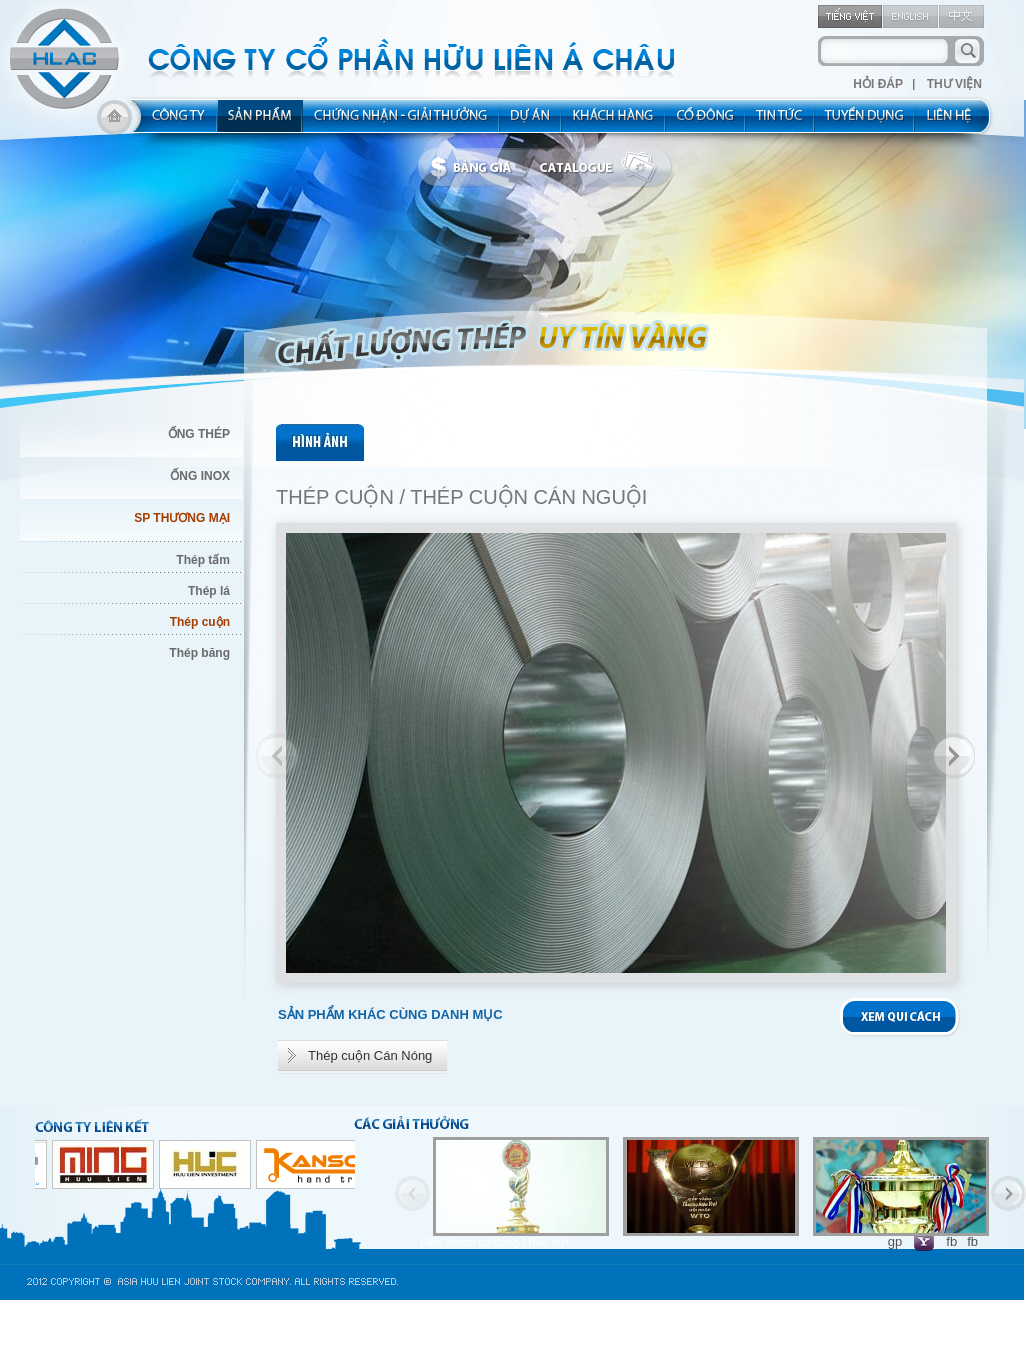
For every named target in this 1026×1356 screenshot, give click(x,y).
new (780, 122)
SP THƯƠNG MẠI (182, 518)
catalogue (603, 168)
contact (955, 122)
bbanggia (475, 168)
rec (865, 122)
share (706, 122)
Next (952, 756)
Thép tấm (203, 560)
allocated (401, 122)
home (114, 122)
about (172, 122)
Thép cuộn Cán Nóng (370, 1055)
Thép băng (199, 653)
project (531, 122)
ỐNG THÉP (199, 434)
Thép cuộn (200, 622)
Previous (279, 756)
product (260, 122)
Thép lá (209, 591)
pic (321, 442)
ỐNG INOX (200, 476)
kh (614, 122)
